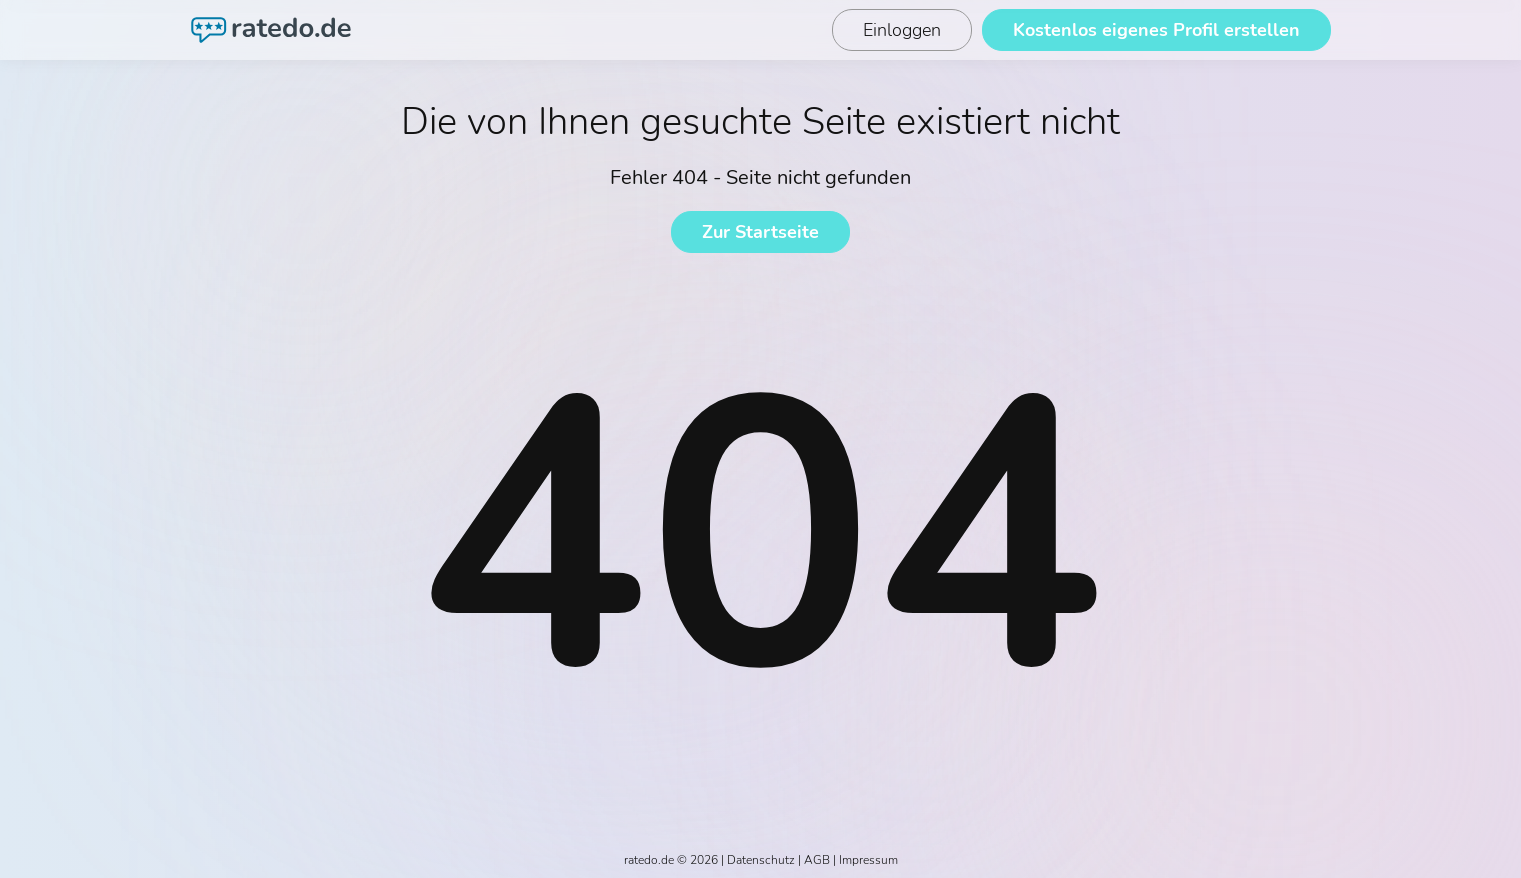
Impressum (868, 860)
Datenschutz (761, 860)
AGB (817, 860)
